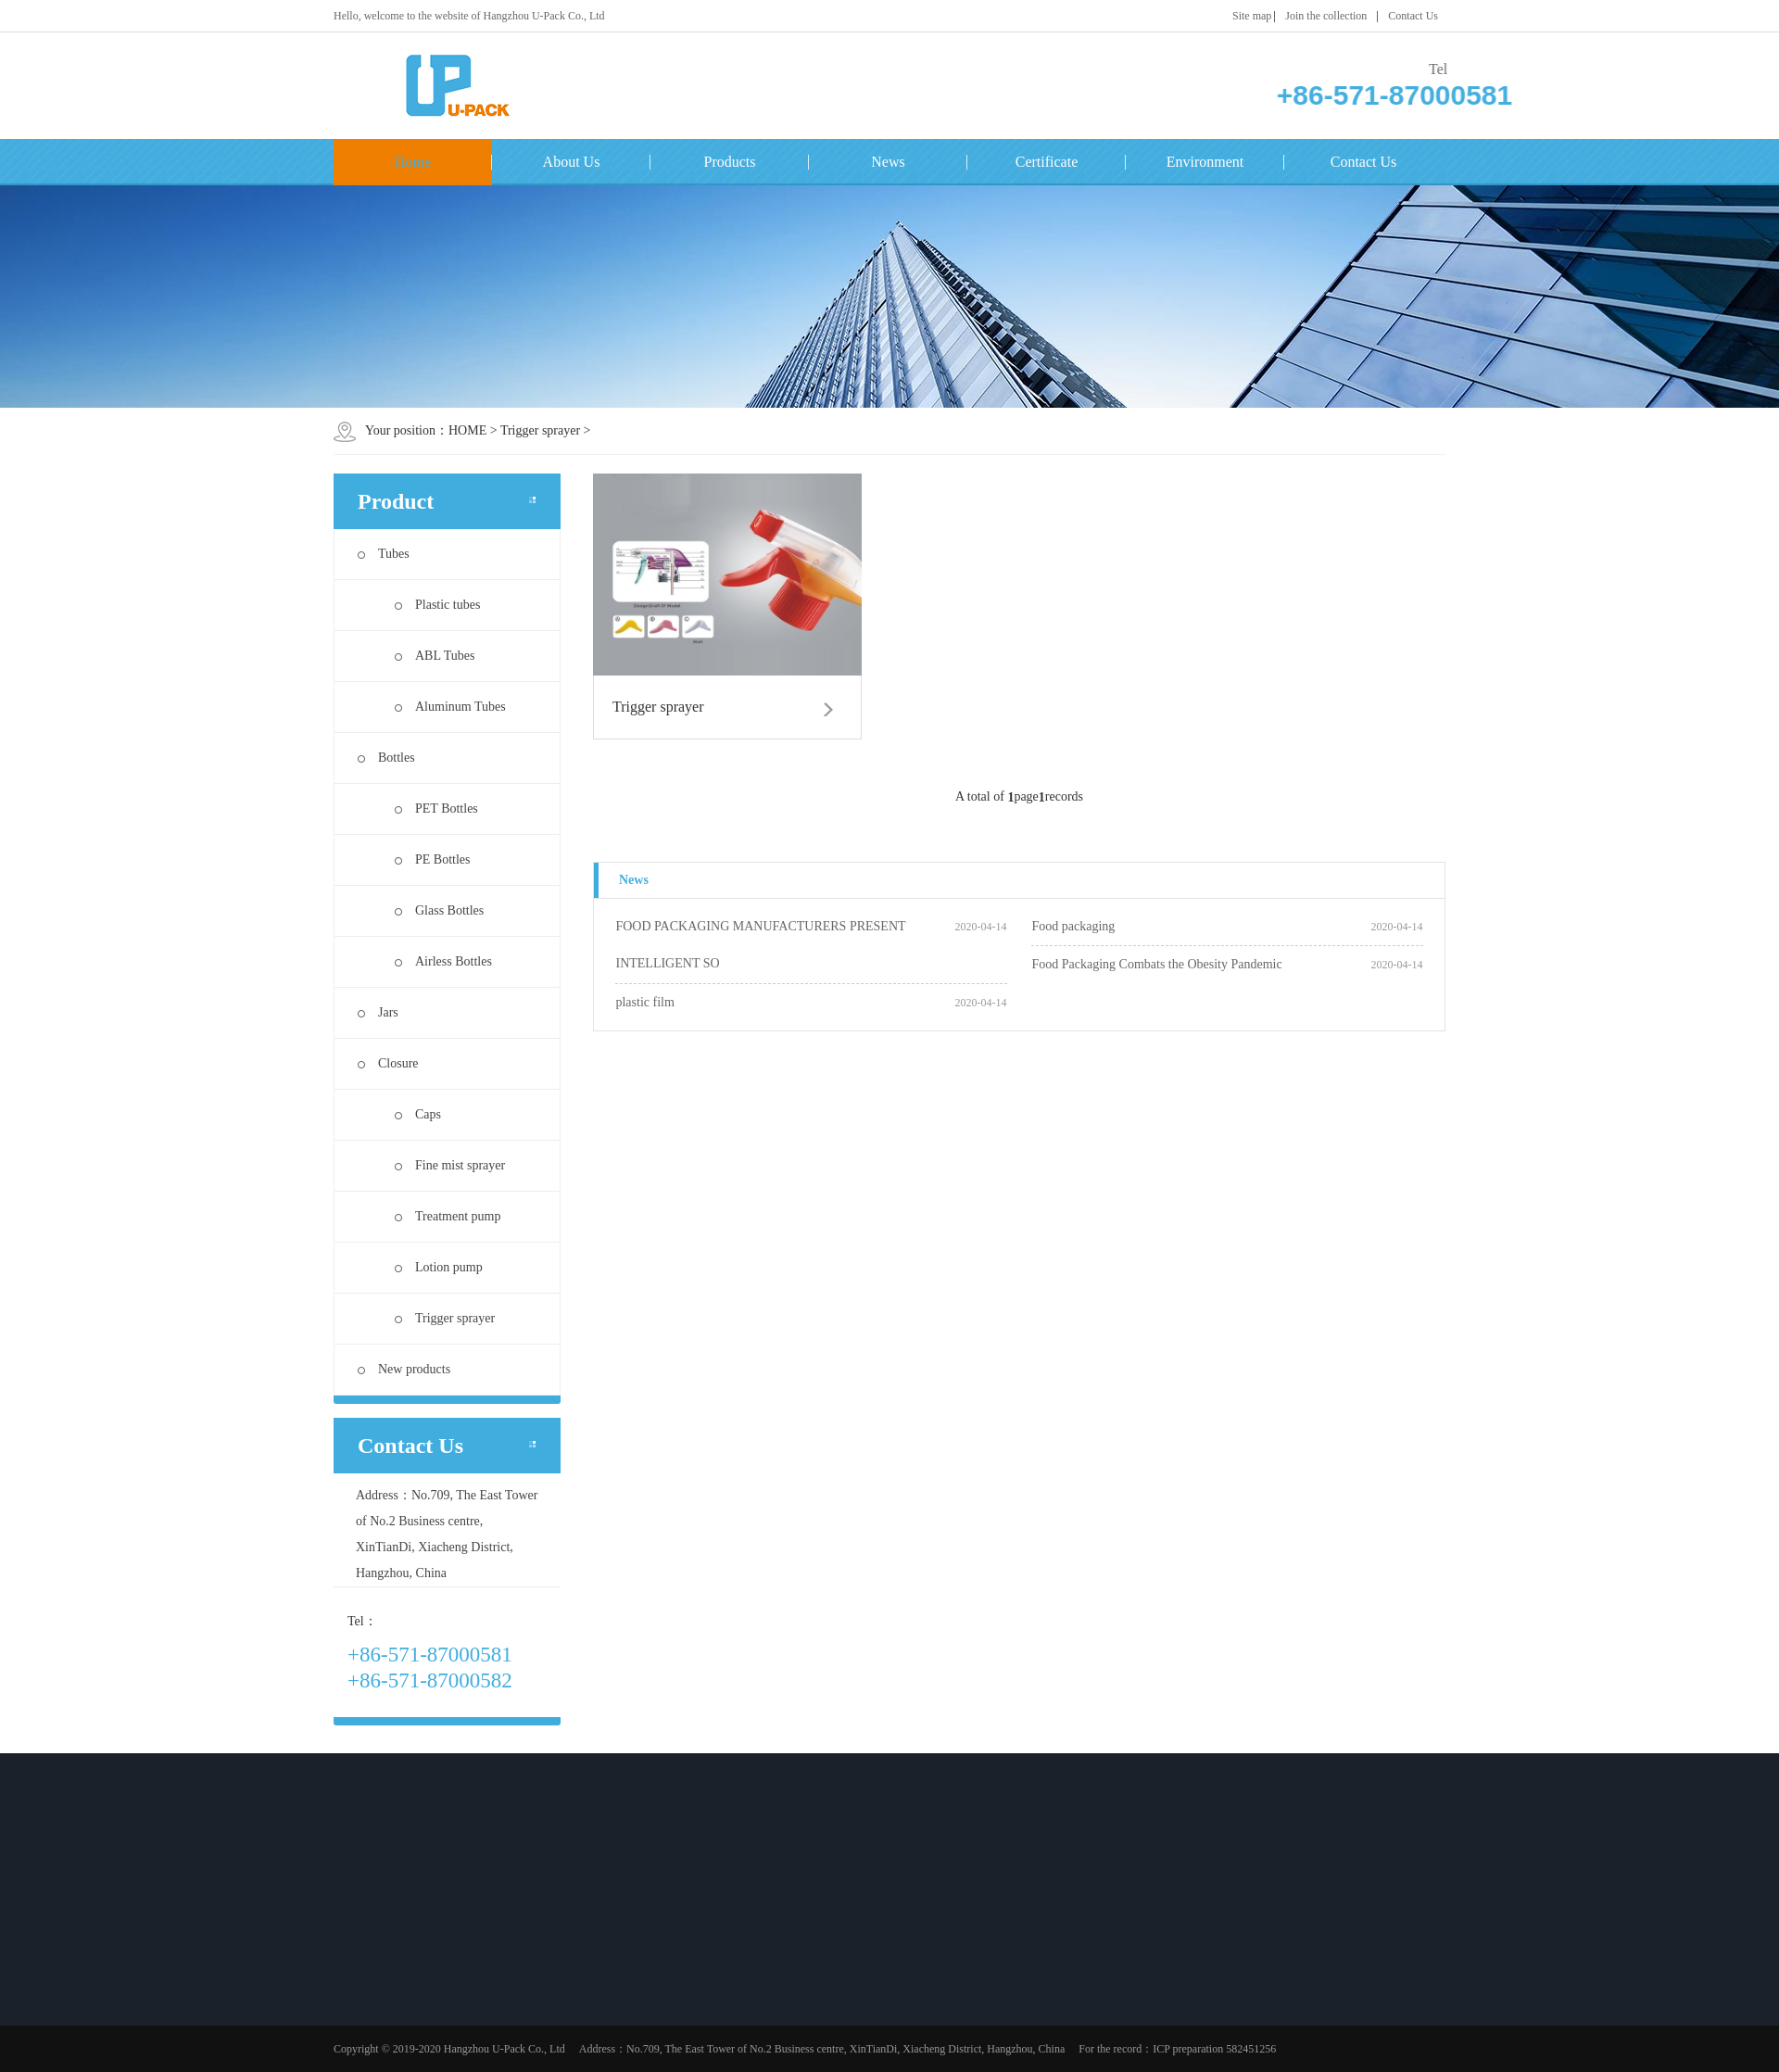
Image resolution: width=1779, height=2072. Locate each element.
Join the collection (1326, 15)
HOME (467, 430)
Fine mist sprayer (450, 1165)
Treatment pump (447, 1216)
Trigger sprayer (540, 430)
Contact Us (1413, 15)
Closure (388, 1063)
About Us (571, 162)
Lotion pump (439, 1267)
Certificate (1047, 162)
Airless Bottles (443, 961)
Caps (418, 1114)
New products (404, 1369)
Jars (378, 1012)
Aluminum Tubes (450, 707)
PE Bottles (433, 859)
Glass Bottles (439, 910)
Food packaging (1073, 926)
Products (730, 162)
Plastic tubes (437, 605)
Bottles (386, 757)
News (887, 162)
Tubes (384, 554)
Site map (1251, 15)
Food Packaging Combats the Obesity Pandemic (1156, 964)
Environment (1205, 162)
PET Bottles (436, 808)
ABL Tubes (434, 656)
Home (413, 162)
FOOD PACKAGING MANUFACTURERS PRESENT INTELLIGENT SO (760, 944)
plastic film (644, 1002)
